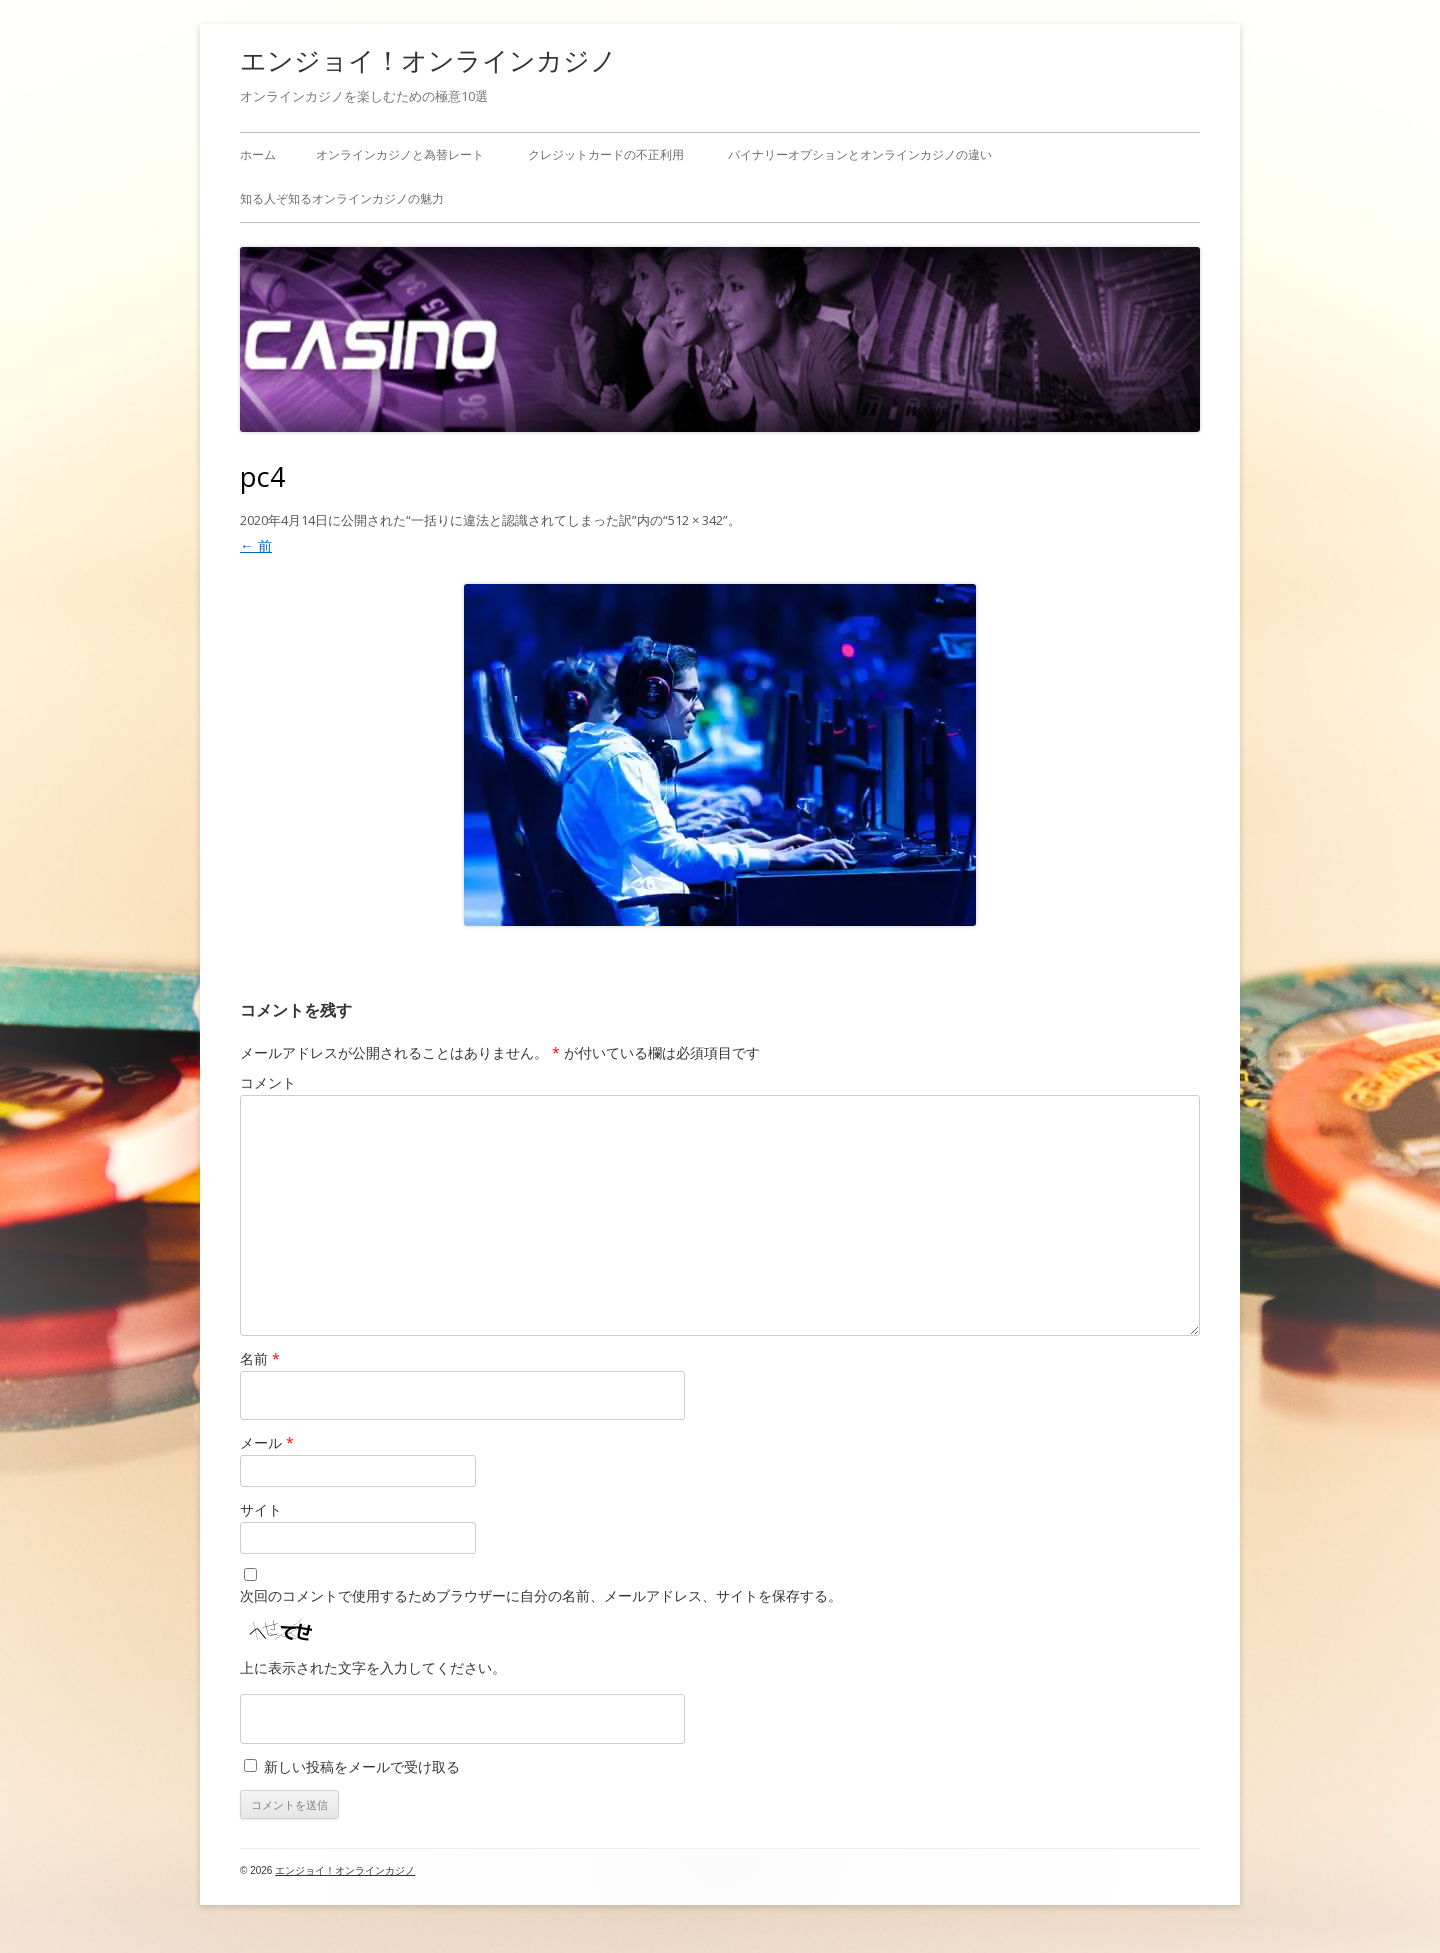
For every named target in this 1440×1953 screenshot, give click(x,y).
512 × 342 (695, 520)
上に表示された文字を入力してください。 (373, 1667)
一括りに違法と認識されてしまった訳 (521, 520)
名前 (260, 1358)
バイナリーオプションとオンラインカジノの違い (860, 154)
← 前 (256, 545)
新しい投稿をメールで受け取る (362, 1766)
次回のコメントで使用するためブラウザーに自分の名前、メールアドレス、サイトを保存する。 (541, 1595)
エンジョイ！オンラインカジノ (428, 60)
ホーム (258, 154)
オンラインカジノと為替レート (400, 154)
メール (267, 1442)
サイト (261, 1509)
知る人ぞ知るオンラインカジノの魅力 (342, 198)
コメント (268, 1082)
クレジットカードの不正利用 (606, 154)
